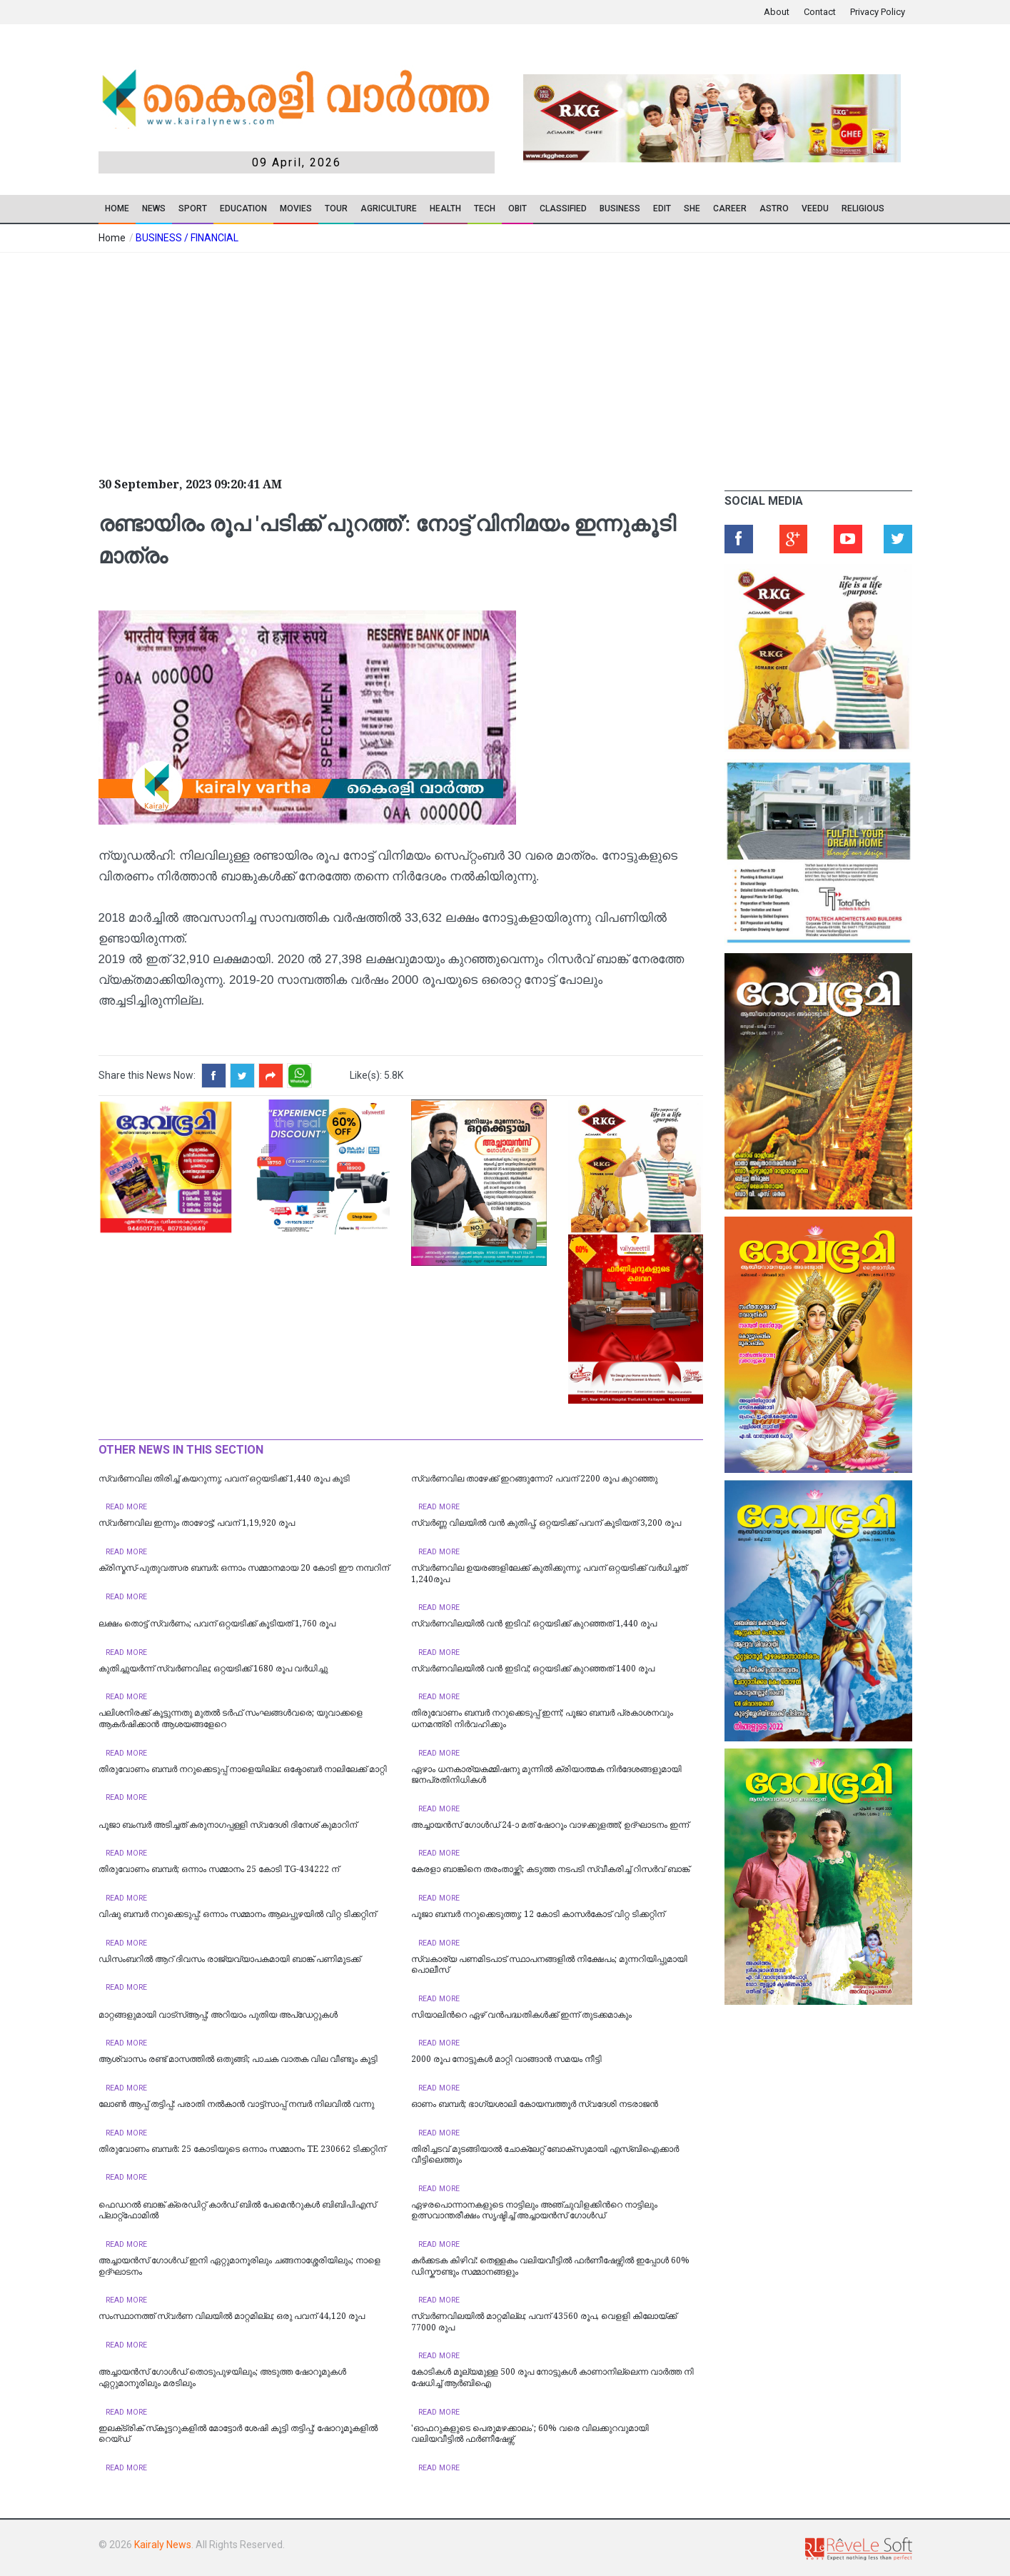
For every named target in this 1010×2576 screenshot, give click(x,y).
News (154, 208)
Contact (820, 11)
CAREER (730, 208)
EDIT (662, 208)
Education (243, 208)
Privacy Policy (877, 11)
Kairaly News (162, 2544)
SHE (692, 208)
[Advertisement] (398, 360)
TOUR (336, 208)
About (776, 11)
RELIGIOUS (863, 208)
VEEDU (815, 208)
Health (445, 208)
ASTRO (774, 208)
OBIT (517, 208)
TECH (484, 208)
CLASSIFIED (563, 208)
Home (117, 208)
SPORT (192, 208)
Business (620, 208)
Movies (296, 208)
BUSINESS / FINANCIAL (187, 237)
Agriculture (388, 208)
